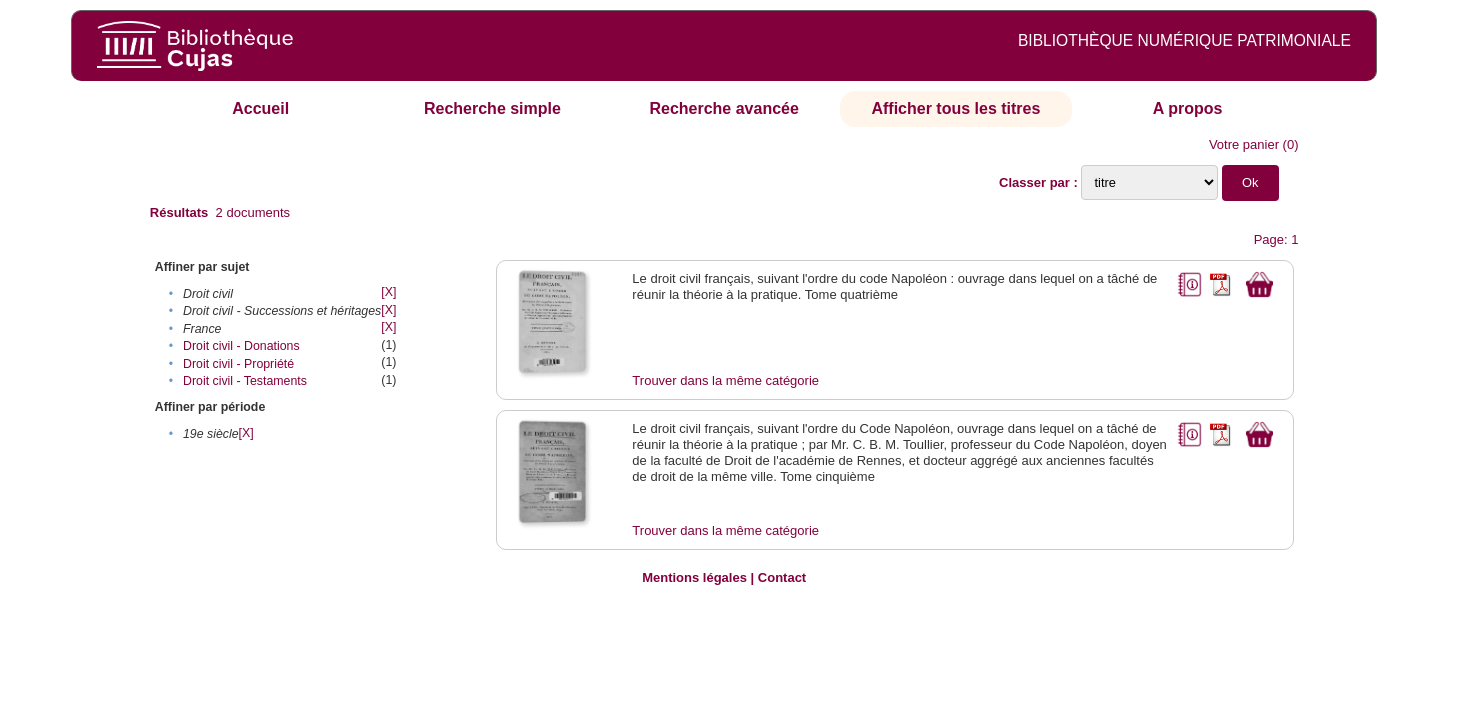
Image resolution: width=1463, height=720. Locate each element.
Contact (782, 577)
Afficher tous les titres (955, 108)
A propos (1188, 108)
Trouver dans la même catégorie (725, 380)
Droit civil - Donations (241, 346)
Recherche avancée (723, 108)
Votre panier (1244, 144)
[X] (388, 292)
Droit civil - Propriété (238, 364)
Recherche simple (492, 108)
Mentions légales (694, 577)
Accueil (260, 108)
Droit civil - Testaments (245, 381)
